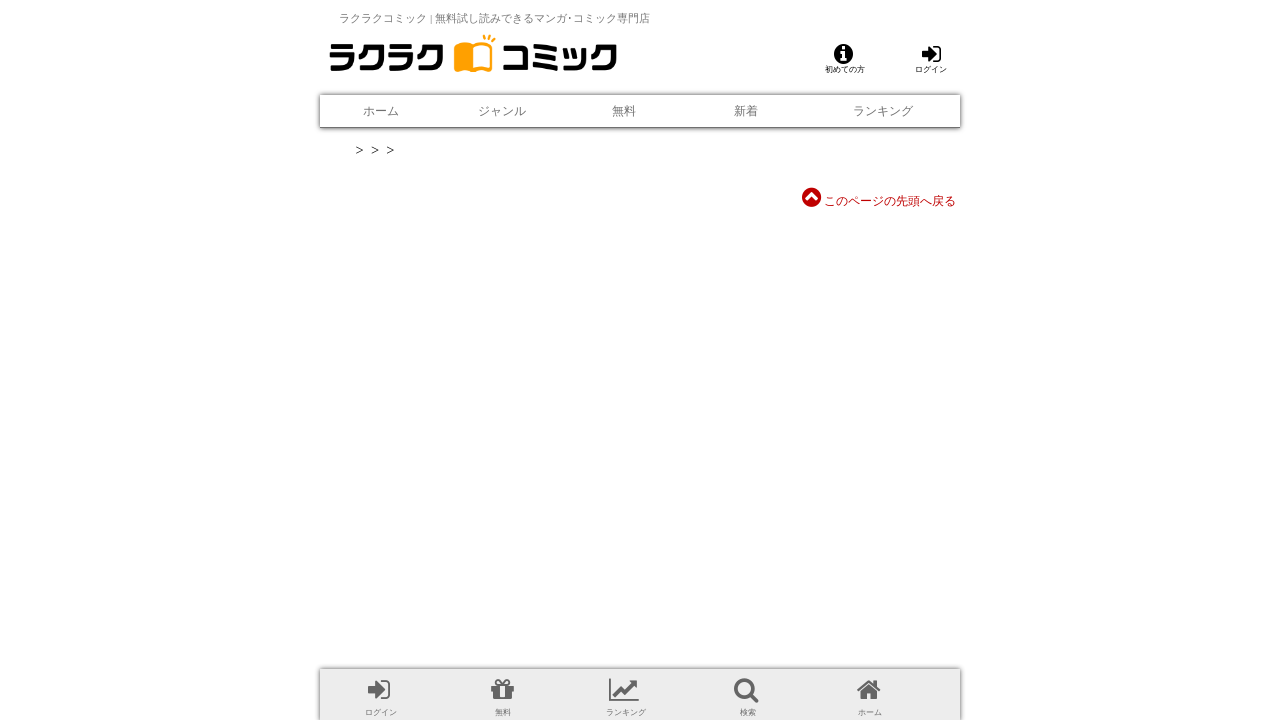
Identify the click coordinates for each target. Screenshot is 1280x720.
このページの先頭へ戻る (879, 201)
